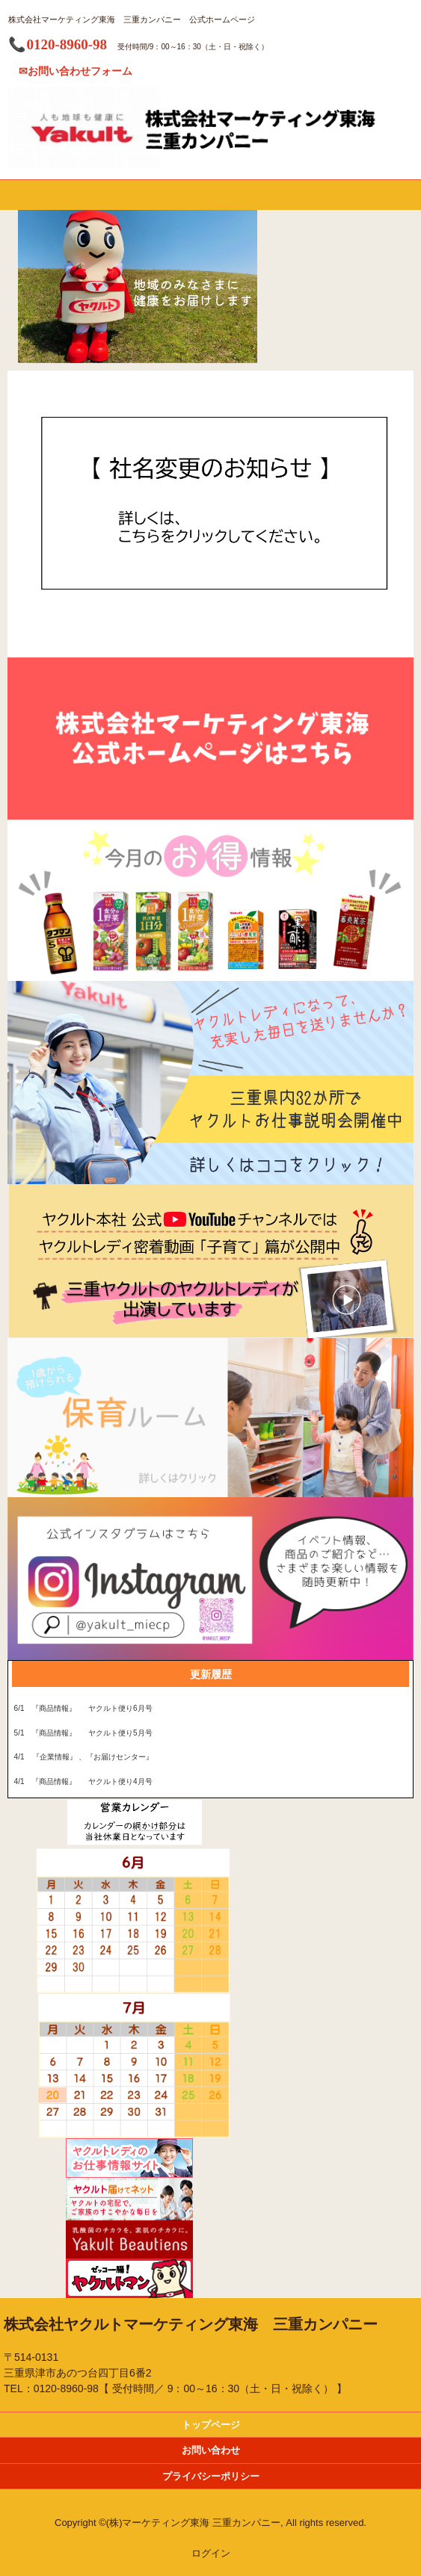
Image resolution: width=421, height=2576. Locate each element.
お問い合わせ (211, 2450)
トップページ (211, 2424)
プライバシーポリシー (210, 2476)
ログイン (210, 2553)
